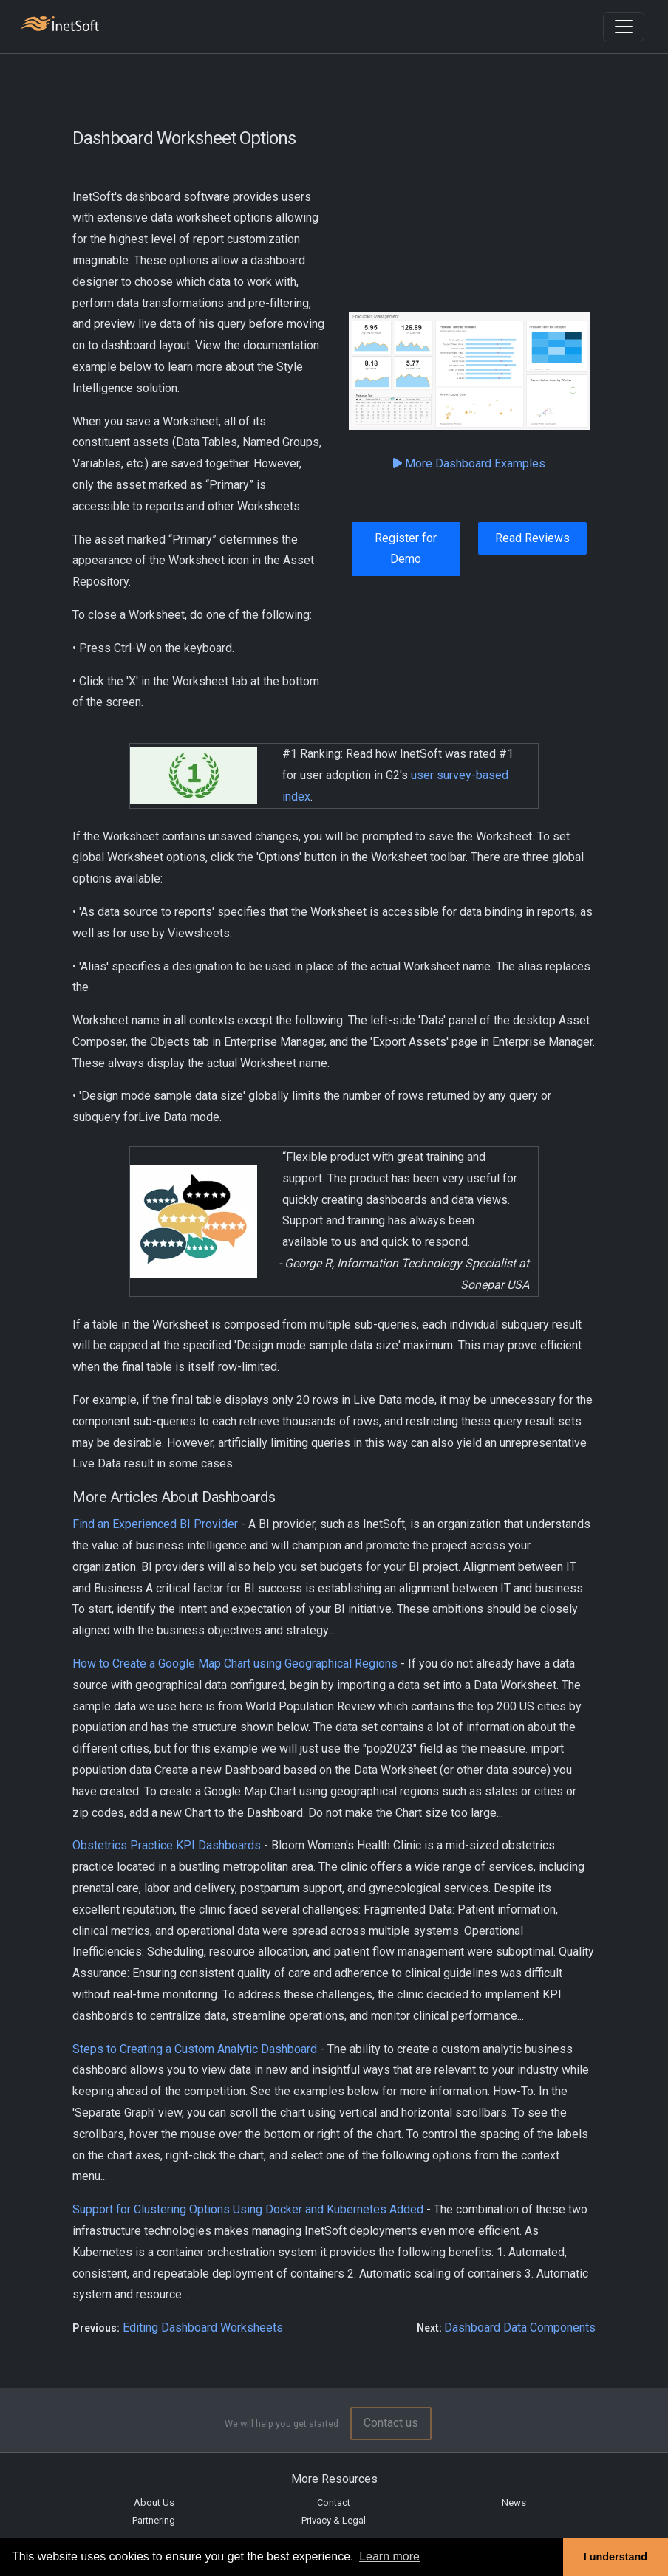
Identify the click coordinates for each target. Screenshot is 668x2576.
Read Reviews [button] (532, 538)
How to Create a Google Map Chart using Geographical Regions (235, 1664)
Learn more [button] (389, 2556)
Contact (333, 2502)
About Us (154, 2502)
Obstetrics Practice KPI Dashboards (166, 1845)
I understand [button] (615, 2557)
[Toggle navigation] (623, 26)
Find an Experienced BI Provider (155, 1524)
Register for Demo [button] (406, 548)
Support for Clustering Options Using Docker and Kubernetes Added (247, 2209)
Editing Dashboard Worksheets (203, 2327)
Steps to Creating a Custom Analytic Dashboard (194, 2049)
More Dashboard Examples (469, 463)
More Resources (334, 2479)
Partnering (153, 2520)
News (514, 2502)
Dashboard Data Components (520, 2327)
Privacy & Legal (333, 2520)
